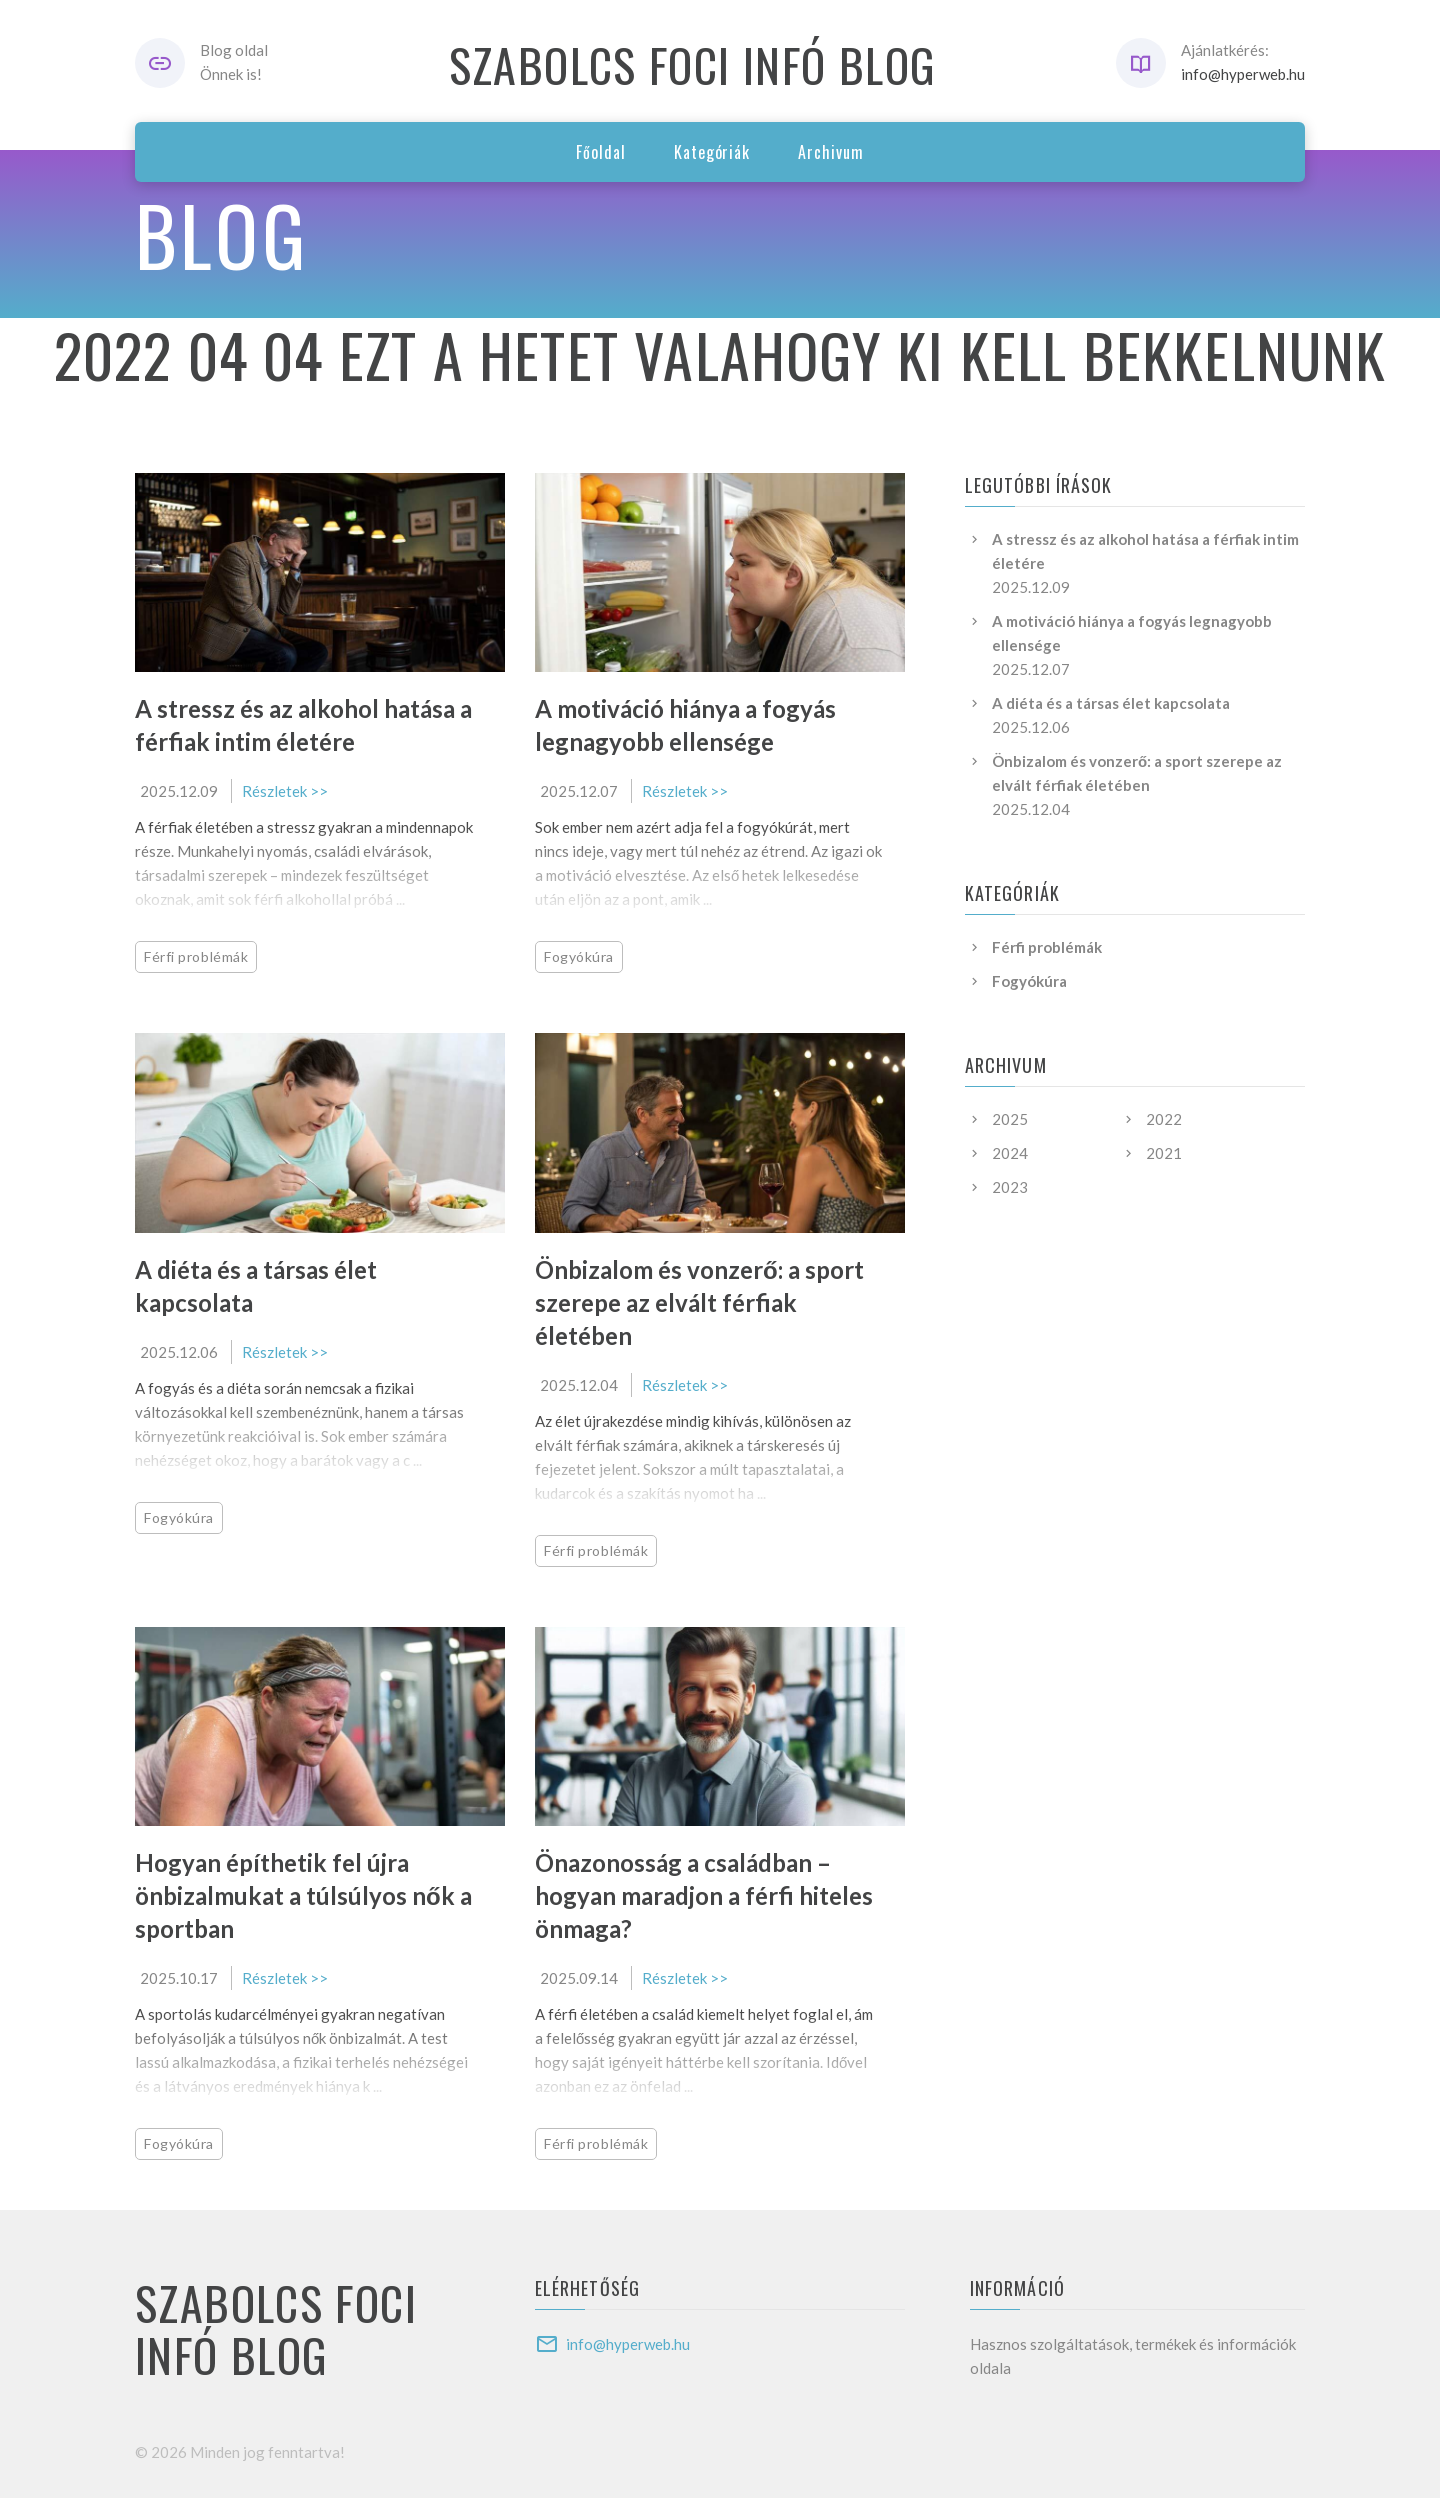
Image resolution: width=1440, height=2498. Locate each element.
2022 (1164, 1119)
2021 (1164, 1153)
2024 (1010, 1153)
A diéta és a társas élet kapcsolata (1111, 703)
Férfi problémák (196, 956)
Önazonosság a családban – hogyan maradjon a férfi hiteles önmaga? (704, 1895)
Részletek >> (285, 791)
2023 (1010, 1187)
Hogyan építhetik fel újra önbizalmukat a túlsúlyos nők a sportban (303, 1895)
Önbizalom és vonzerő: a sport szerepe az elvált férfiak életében (699, 1302)
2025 (1010, 1119)
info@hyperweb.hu (1243, 74)
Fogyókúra (579, 956)
